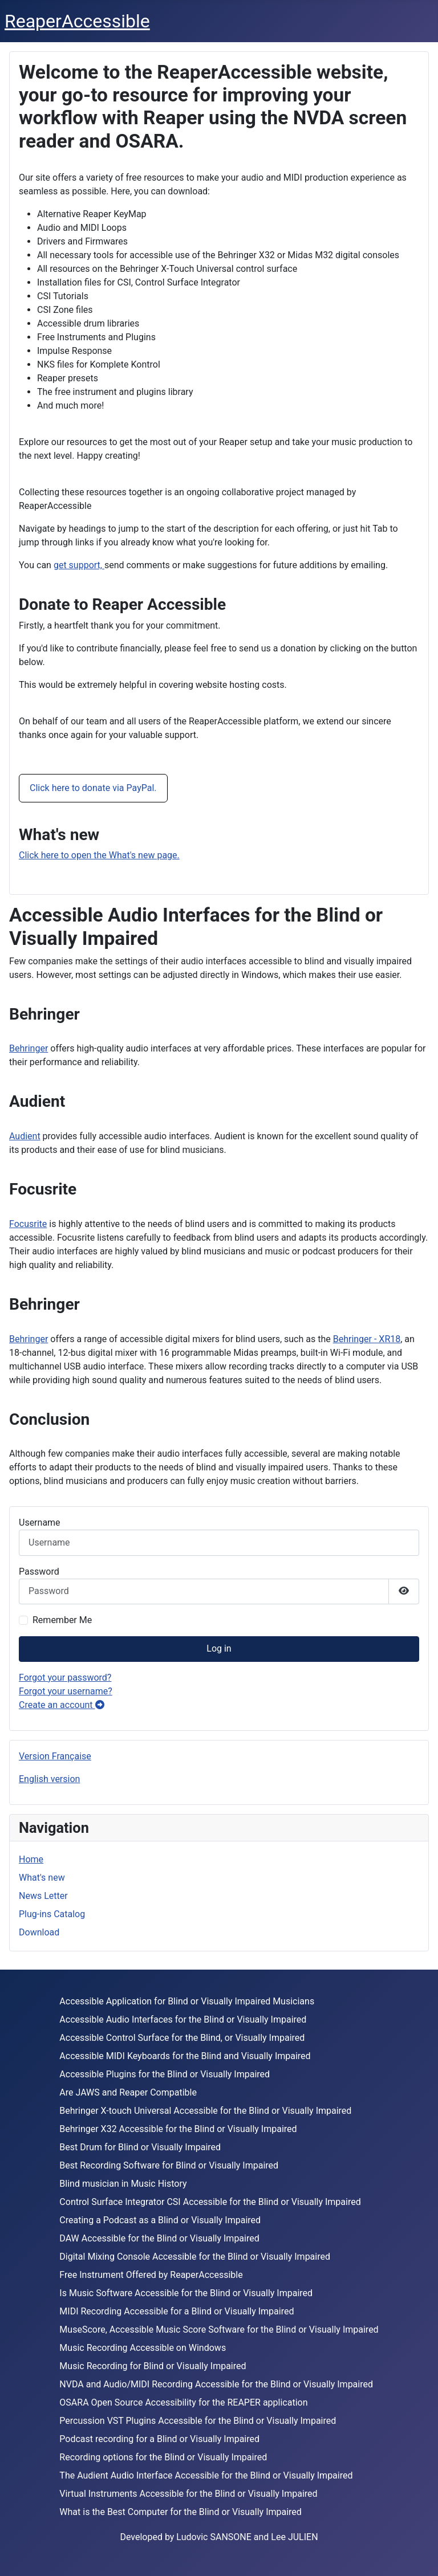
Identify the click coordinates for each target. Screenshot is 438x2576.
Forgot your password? (65, 1677)
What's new (42, 1877)
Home (31, 1859)
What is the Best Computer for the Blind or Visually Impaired (180, 2511)
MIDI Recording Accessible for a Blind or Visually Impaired (176, 2311)
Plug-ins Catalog (52, 1914)
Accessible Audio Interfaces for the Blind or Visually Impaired (182, 2019)
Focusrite (28, 1223)
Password (39, 1571)
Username (39, 1522)
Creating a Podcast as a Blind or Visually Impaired (160, 2220)
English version (49, 1779)
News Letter (43, 1895)
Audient (24, 1136)
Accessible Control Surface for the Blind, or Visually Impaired (182, 2037)
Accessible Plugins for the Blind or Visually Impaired (164, 2074)
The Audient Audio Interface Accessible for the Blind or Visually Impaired (205, 2475)
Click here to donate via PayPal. (93, 787)
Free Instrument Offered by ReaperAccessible (150, 2274)
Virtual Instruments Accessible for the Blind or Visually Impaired (188, 2493)
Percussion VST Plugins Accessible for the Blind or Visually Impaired (197, 2420)
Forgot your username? (65, 1691)
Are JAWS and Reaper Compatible (128, 2092)
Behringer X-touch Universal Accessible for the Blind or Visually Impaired (205, 2110)
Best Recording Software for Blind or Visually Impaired (168, 2165)
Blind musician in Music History (122, 2183)
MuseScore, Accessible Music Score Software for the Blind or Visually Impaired (218, 2329)
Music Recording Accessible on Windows (142, 2347)
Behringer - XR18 (367, 1339)
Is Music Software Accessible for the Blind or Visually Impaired (186, 2293)
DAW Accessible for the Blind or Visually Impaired (159, 2238)
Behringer (28, 1048)
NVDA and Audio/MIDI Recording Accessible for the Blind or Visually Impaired (216, 2384)
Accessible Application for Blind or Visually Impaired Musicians (186, 2001)
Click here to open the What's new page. (99, 855)
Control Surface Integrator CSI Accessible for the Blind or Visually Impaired (209, 2201)
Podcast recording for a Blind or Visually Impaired (159, 2439)
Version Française (55, 1756)
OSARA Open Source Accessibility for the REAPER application (183, 2402)
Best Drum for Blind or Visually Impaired (140, 2147)
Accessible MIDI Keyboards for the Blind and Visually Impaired (184, 2056)
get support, (79, 565)
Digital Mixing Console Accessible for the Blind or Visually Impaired (194, 2256)
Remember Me (62, 1620)
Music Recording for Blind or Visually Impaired (152, 2366)
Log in (218, 1648)
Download (39, 1932)
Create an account (61, 1704)
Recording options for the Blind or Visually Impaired (163, 2457)
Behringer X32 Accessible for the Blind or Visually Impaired (178, 2128)
